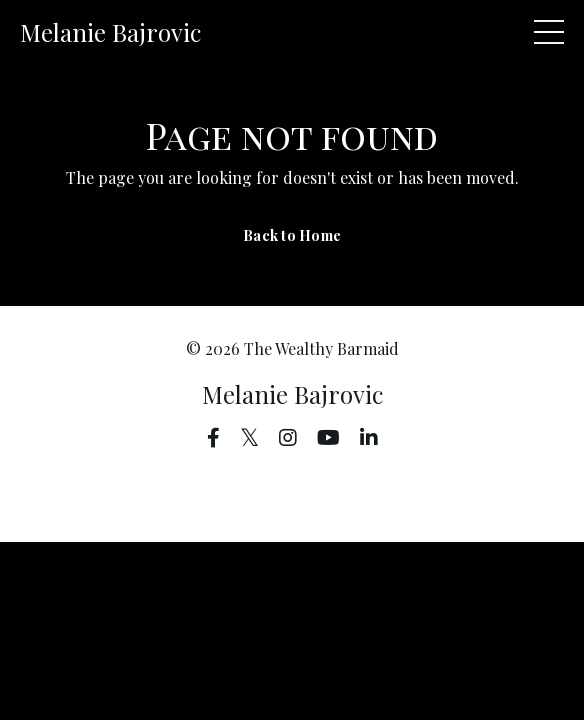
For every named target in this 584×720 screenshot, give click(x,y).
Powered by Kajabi (292, 490)
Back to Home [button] (292, 235)
